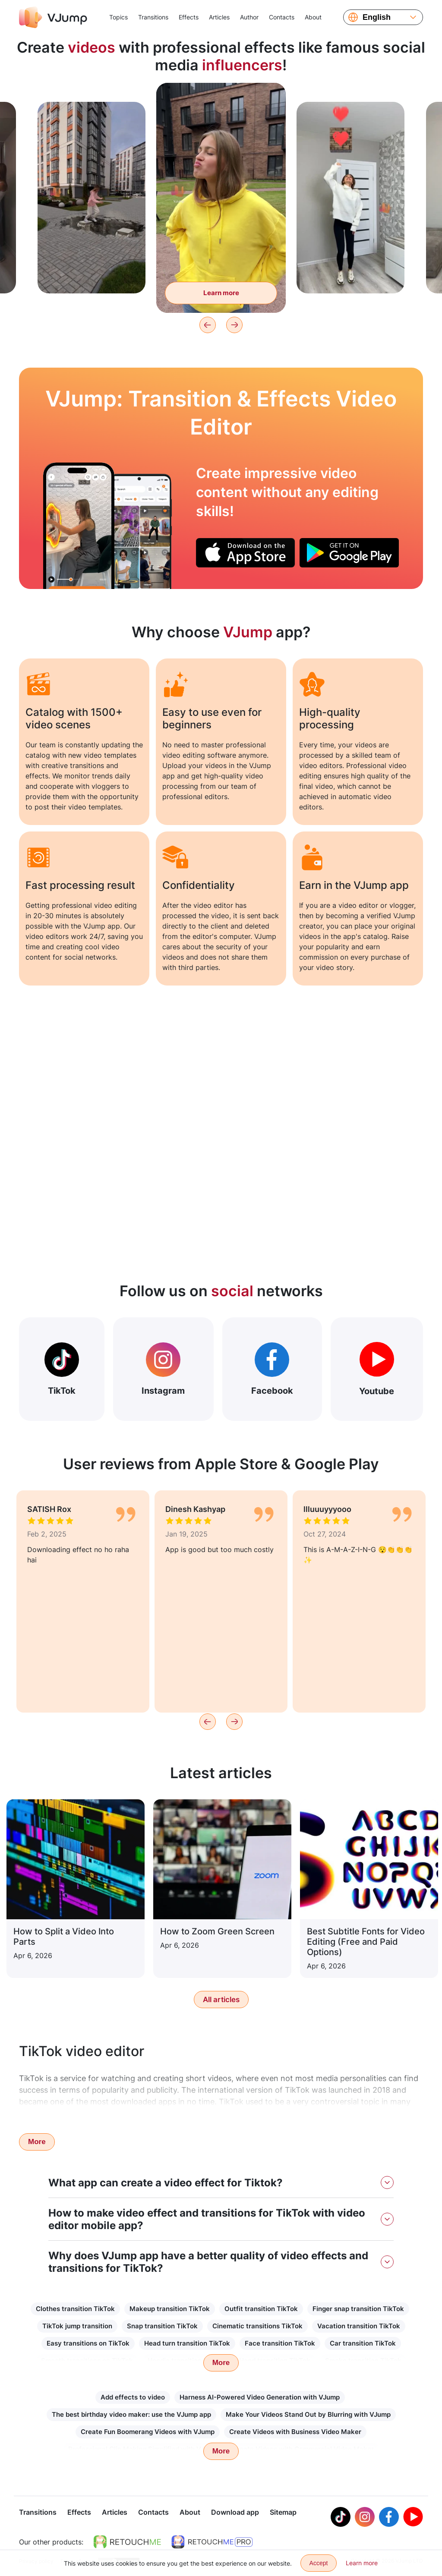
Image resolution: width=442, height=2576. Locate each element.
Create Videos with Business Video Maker (295, 2432)
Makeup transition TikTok (169, 2309)
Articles (219, 17)
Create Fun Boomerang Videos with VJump (148, 2432)
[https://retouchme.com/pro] (212, 2542)
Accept (318, 2563)
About (313, 17)
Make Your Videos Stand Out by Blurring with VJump (308, 2414)
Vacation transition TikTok (358, 2326)
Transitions (153, 17)
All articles (221, 1999)
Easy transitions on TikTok (88, 2343)
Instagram (163, 1369)
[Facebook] (389, 2518)
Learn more (362, 2563)
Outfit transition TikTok (261, 2309)
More (37, 2142)
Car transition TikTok (363, 2343)
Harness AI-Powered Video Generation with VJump (260, 2397)
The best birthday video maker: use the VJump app (131, 2414)
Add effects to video (133, 2397)
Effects (189, 17)
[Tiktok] (340, 2518)
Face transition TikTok (280, 2343)
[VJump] (53, 17)
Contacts (281, 17)
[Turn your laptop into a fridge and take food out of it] (78, 526)
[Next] (234, 325)
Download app (235, 2513)
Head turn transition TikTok (187, 2343)
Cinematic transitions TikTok (257, 2326)
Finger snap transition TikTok (358, 2309)
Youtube (376, 1369)
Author (249, 17)
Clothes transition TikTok (75, 2309)
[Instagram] (365, 2518)
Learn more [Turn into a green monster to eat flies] (221, 293)
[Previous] (207, 325)
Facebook (272, 1369)
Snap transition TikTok (162, 2326)
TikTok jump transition (77, 2326)
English (377, 17)
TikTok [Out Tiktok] (61, 1369)
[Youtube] (413, 2518)
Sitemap (283, 2513)
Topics (118, 17)
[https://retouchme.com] (127, 2542)
